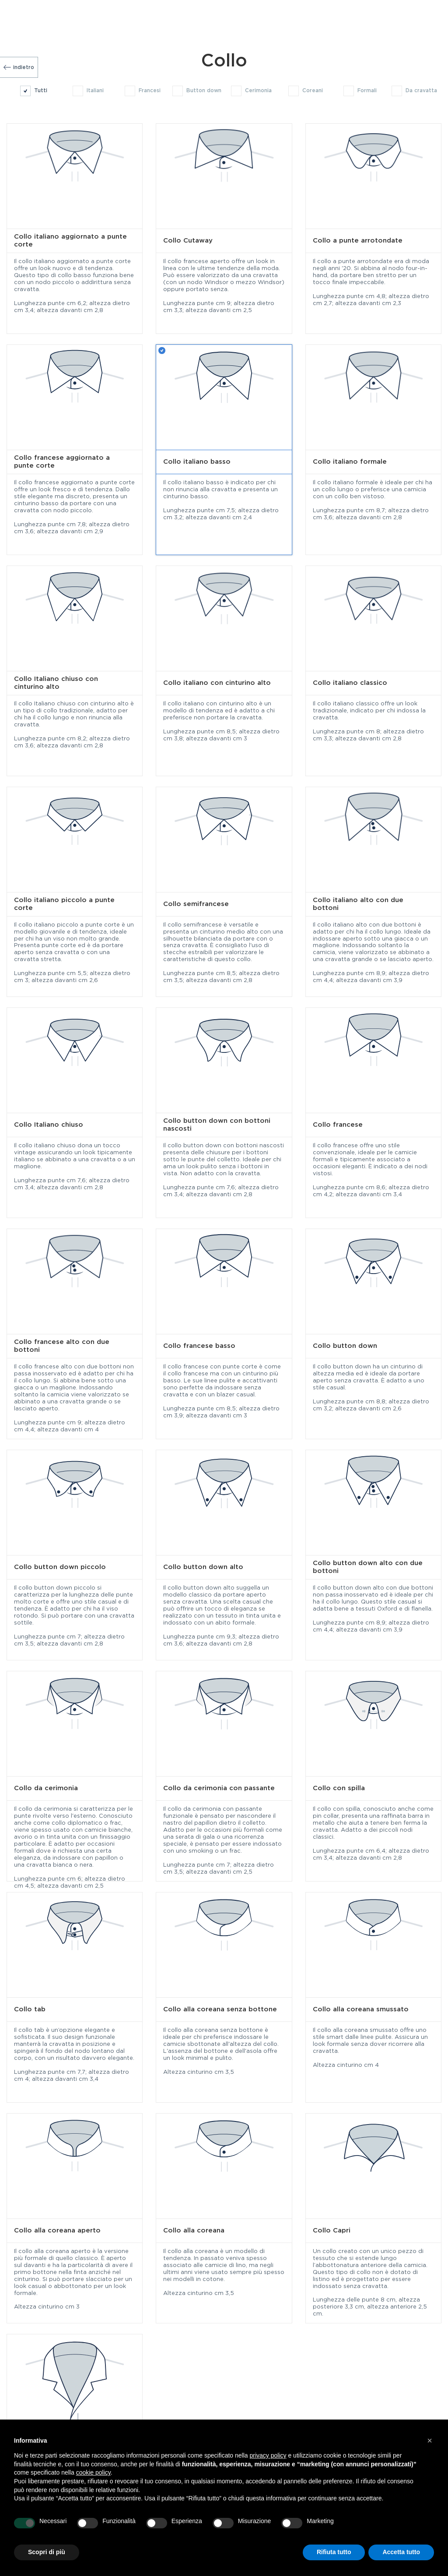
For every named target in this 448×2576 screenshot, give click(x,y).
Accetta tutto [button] (401, 2551)
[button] (430, 2441)
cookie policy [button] (93, 2472)
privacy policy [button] (268, 2455)
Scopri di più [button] (46, 2551)
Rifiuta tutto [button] (334, 2551)
